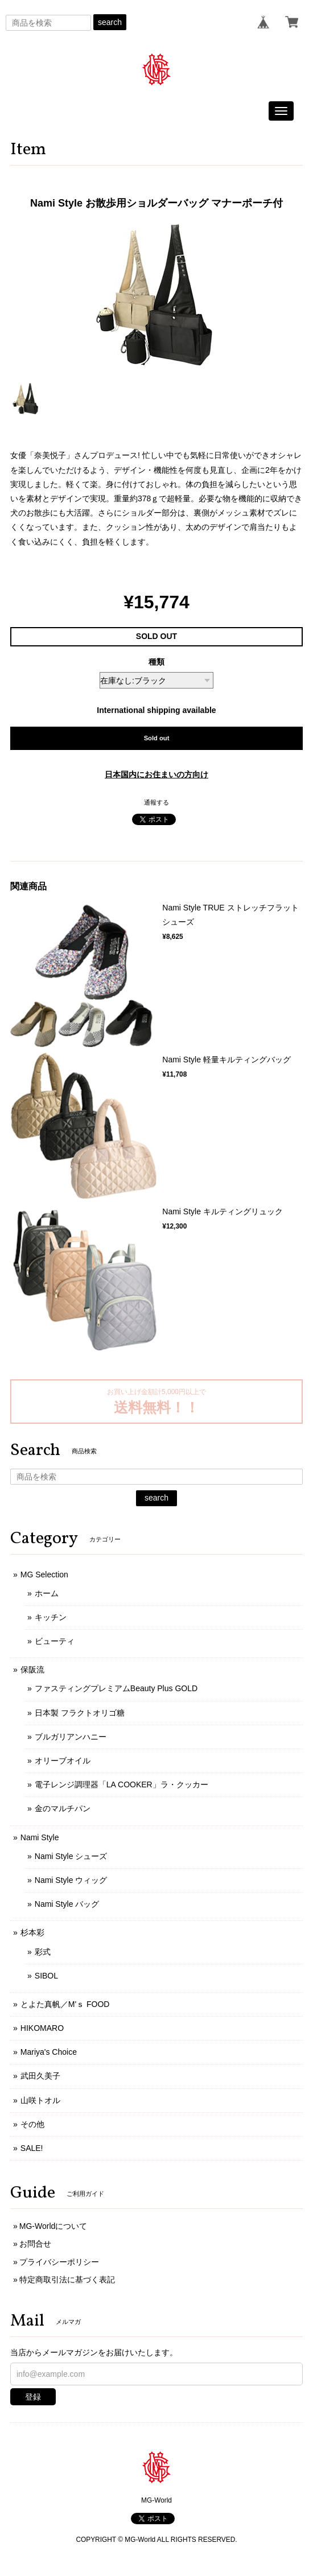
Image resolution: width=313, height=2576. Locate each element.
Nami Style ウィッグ (71, 1880)
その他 (32, 2124)
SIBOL (46, 1975)
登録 (33, 2396)
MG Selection (44, 1574)
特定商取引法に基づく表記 (67, 2279)
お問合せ (35, 2243)
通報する (156, 802)
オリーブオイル (62, 1760)
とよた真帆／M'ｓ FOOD (65, 2004)
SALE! (31, 2148)
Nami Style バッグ (67, 1904)
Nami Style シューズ (71, 1856)
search (110, 22)
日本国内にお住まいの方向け (156, 774)
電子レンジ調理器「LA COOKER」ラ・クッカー (121, 1784)
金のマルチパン (62, 1808)
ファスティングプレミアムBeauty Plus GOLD (116, 1688)
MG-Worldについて (53, 2226)
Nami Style (39, 1837)
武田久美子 (40, 2075)
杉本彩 (32, 1932)
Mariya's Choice (48, 2051)
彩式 (43, 1951)
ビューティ (55, 1641)
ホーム (47, 1593)
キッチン (51, 1617)
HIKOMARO (42, 2028)
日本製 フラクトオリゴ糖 (80, 1712)
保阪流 (32, 1669)
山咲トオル (40, 2100)
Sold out (157, 738)
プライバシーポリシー (59, 2261)
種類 (156, 661)
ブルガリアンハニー (70, 1736)
